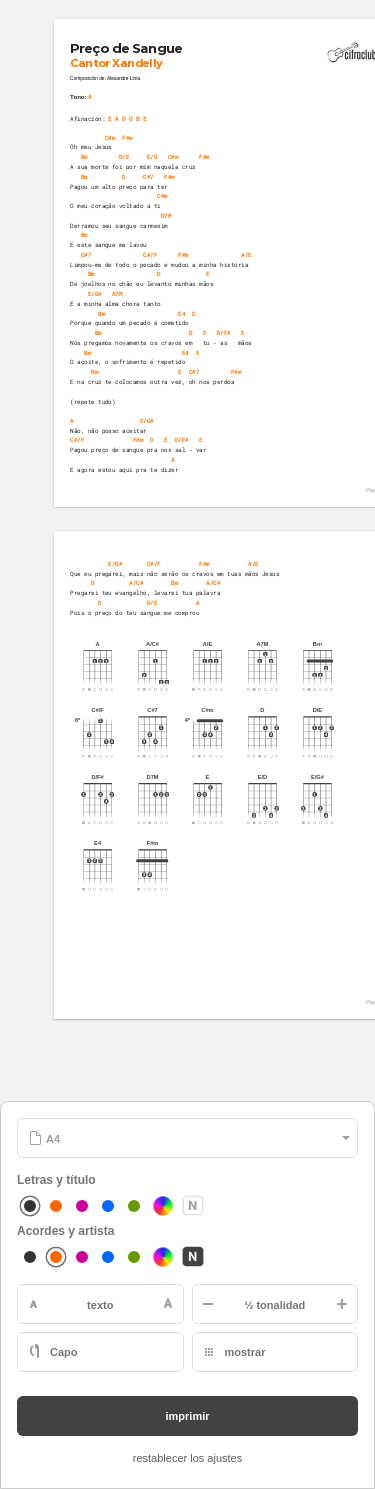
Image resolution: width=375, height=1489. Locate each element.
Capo (64, 1352)
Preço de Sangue (127, 48)
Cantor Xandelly (117, 63)
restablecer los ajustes (187, 1458)
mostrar (245, 1352)
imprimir (187, 1416)
